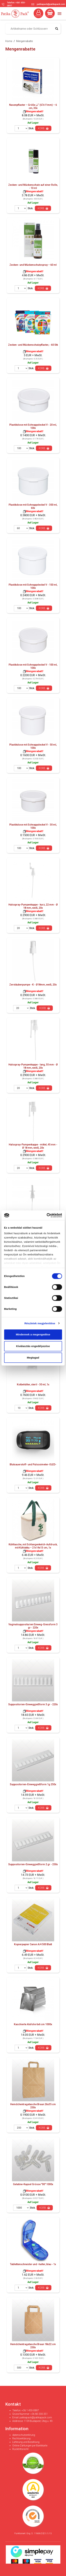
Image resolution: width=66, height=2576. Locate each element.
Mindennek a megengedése (33, 1334)
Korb (43, 128)
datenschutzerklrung (23, 2435)
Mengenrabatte (24, 41)
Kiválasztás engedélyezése (33, 1346)
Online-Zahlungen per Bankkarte (29, 2445)
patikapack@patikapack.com (51, 4)
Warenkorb (50, 13)
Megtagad (33, 1357)
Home (8, 41)
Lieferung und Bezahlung (25, 2442)
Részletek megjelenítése (39, 1323)
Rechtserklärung (21, 2438)
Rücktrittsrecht (20, 2449)
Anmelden (38, 13)
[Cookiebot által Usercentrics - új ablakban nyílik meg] (47, 1215)
